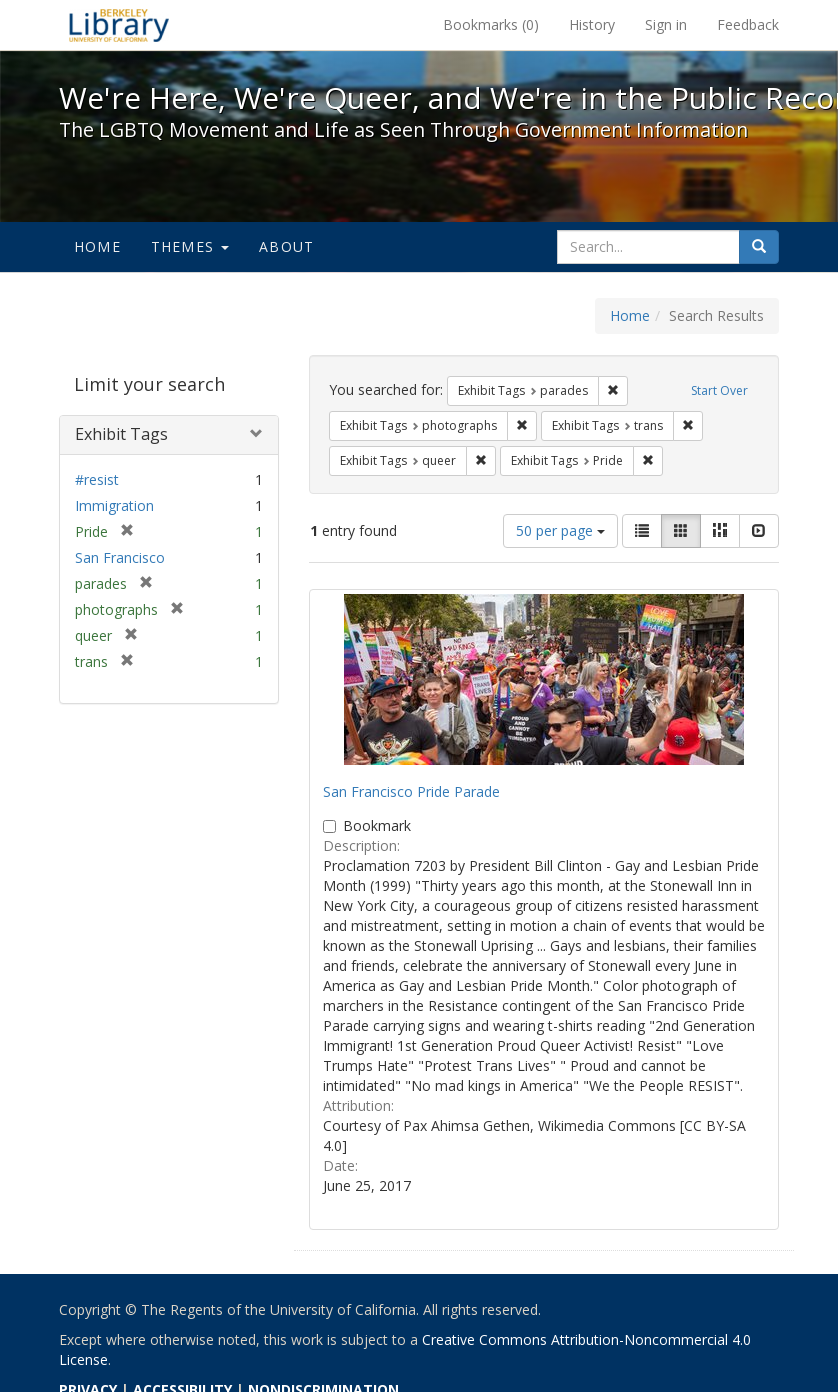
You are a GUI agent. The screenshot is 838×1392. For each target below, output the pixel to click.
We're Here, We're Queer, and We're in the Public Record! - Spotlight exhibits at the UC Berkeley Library (119, 25)
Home (97, 246)
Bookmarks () (491, 24)
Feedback (748, 24)
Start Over (719, 390)
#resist (97, 479)
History (592, 24)
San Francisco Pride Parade (411, 791)
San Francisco (120, 557)
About (286, 246)
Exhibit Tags (121, 434)
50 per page (560, 530)
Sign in (666, 24)
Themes (190, 246)
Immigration (114, 505)
